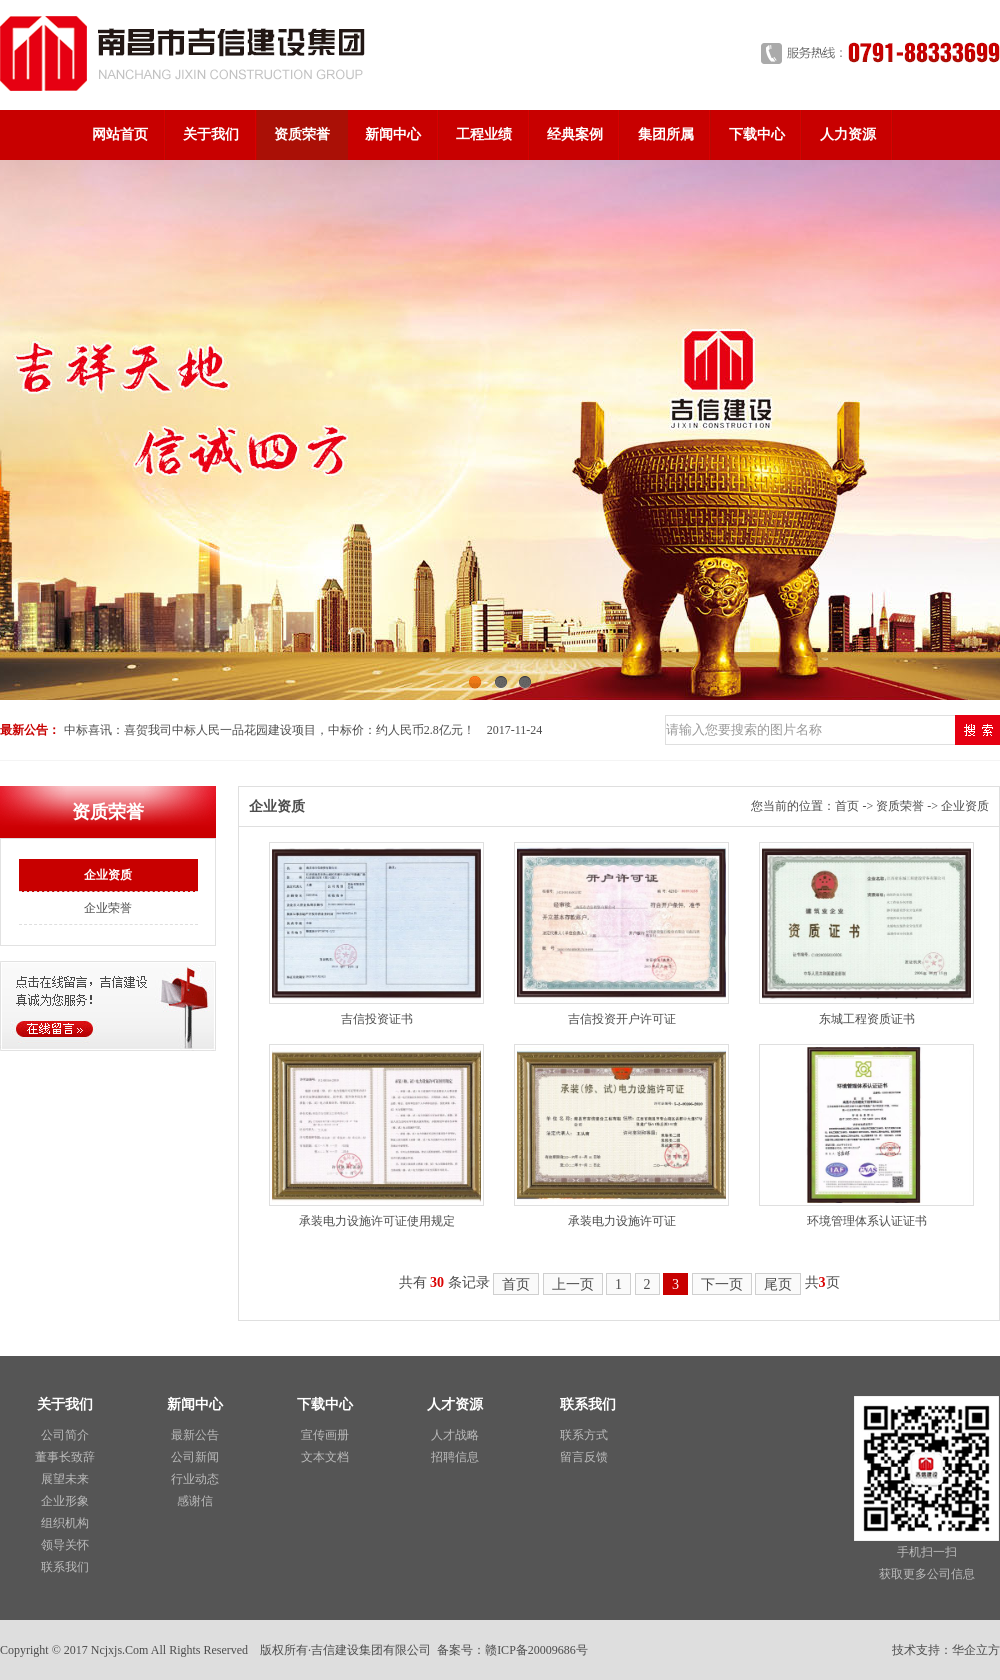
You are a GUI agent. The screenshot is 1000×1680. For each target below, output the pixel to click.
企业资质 (108, 875)
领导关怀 (65, 1545)
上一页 (573, 1284)
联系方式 (584, 1435)
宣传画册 (325, 1435)
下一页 (722, 1284)
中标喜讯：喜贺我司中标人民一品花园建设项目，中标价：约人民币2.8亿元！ (269, 730)
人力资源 (848, 134)
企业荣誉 (108, 908)
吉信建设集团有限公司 (371, 1650)
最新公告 (195, 1435)
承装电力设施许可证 (622, 1221)
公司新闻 (195, 1457)
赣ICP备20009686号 (536, 1650)
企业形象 (65, 1501)
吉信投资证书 (377, 1019)
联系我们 (65, 1567)
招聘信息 (455, 1457)
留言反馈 (584, 1457)
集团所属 (666, 134)
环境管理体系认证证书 (867, 1221)
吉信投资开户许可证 (622, 1019)
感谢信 (195, 1501)
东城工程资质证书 (867, 1019)
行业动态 (195, 1479)
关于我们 (211, 134)
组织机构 (65, 1523)
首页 (847, 806)
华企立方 (976, 1650)
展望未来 (65, 1479)
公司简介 (65, 1435)
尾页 (778, 1284)
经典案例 (575, 134)
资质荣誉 (302, 134)
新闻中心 (393, 134)
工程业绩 (484, 134)
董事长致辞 (65, 1457)
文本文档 (325, 1457)
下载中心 (757, 134)
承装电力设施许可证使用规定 (377, 1221)
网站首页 (120, 134)
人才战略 (455, 1435)
